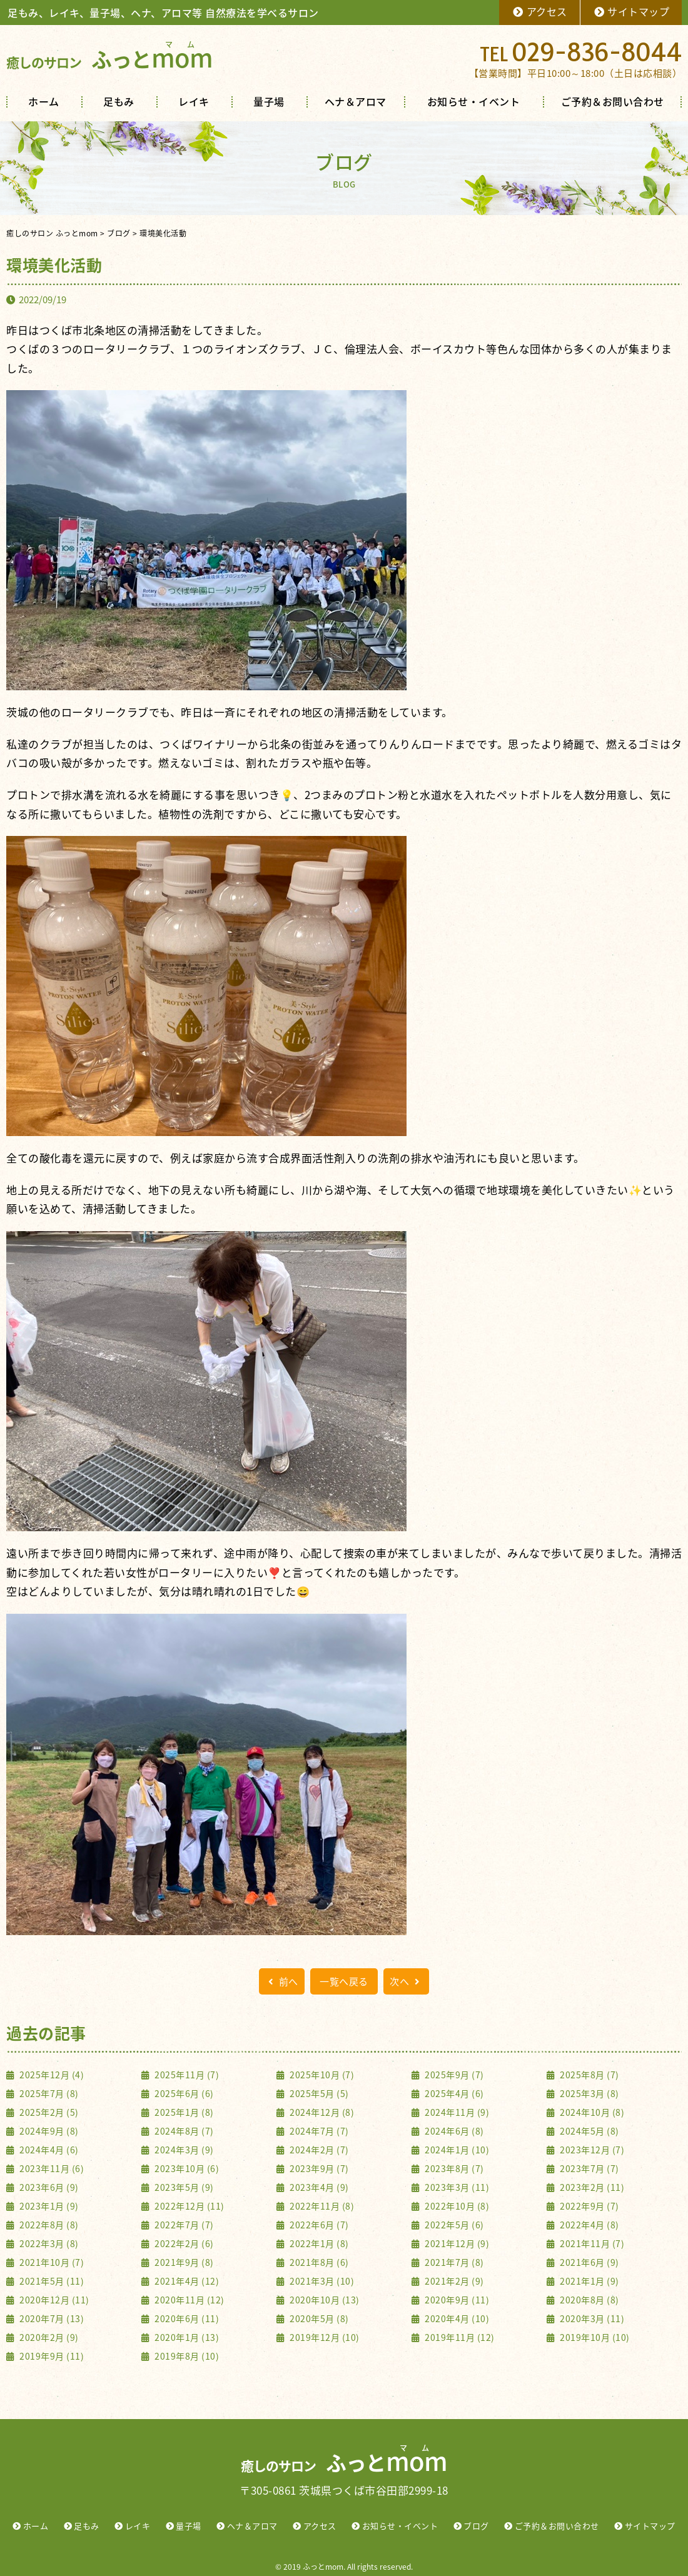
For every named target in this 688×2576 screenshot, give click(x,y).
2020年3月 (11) (591, 2318)
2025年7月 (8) (48, 2093)
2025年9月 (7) (453, 2074)
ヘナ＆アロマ (356, 101)
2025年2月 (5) (48, 2112)
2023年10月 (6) (186, 2168)
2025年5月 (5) (318, 2093)
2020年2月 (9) (48, 2337)
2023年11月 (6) (51, 2168)
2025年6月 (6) (183, 2093)
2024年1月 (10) (456, 2149)
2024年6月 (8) (453, 2131)
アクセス (539, 11)
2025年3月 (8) (588, 2093)
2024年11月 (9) (456, 2112)
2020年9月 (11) (456, 2299)
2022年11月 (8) (321, 2206)
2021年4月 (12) (186, 2281)
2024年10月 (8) (591, 2112)
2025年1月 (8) (183, 2112)
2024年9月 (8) (48, 2131)
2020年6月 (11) (186, 2318)
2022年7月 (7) (183, 2224)
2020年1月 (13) (186, 2337)
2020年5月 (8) (318, 2318)
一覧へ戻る (344, 1981)
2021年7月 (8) (453, 2262)
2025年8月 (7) (588, 2074)
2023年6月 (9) (48, 2187)
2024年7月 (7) (318, 2131)
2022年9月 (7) (588, 2206)
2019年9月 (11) (51, 2356)
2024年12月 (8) (321, 2112)
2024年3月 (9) (183, 2149)
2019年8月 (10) (186, 2356)
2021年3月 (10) (321, 2281)
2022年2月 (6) (183, 2243)
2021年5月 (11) (51, 2281)
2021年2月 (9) (453, 2281)
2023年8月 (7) (453, 2168)
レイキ (194, 101)
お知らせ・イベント (473, 101)
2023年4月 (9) (318, 2187)
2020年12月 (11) (53, 2299)
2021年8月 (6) (318, 2262)
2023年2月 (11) (591, 2187)
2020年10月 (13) (324, 2299)
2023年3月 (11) (456, 2187)
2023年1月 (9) (48, 2206)
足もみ (118, 101)
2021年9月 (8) (183, 2262)
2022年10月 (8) (456, 2206)
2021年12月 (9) (456, 2243)
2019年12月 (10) (324, 2337)
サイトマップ (631, 11)
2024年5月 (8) (588, 2131)
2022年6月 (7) (318, 2224)
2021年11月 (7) (591, 2243)
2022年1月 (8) (318, 2243)
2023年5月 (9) (183, 2187)
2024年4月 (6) (48, 2149)
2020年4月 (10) (456, 2318)
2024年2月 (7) (318, 2149)
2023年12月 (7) (591, 2149)
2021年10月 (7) (51, 2262)
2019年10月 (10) (594, 2337)
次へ (406, 1981)
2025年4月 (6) (453, 2093)
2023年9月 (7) (318, 2168)
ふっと (109, 59)
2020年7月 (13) (51, 2318)
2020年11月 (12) (189, 2299)
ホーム (43, 101)
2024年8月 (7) (183, 2131)
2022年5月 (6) (453, 2224)
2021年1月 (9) (588, 2281)
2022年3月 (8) (48, 2243)
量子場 (269, 101)
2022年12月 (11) (189, 2206)
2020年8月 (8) (588, 2299)
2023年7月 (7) (588, 2168)
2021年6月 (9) (588, 2262)
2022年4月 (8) (588, 2224)
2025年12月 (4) (51, 2074)
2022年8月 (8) (48, 2224)
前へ (281, 1981)
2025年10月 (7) (321, 2074)
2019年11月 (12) (459, 2337)
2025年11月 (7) (186, 2074)
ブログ (476, 2526)
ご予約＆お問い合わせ (612, 101)
